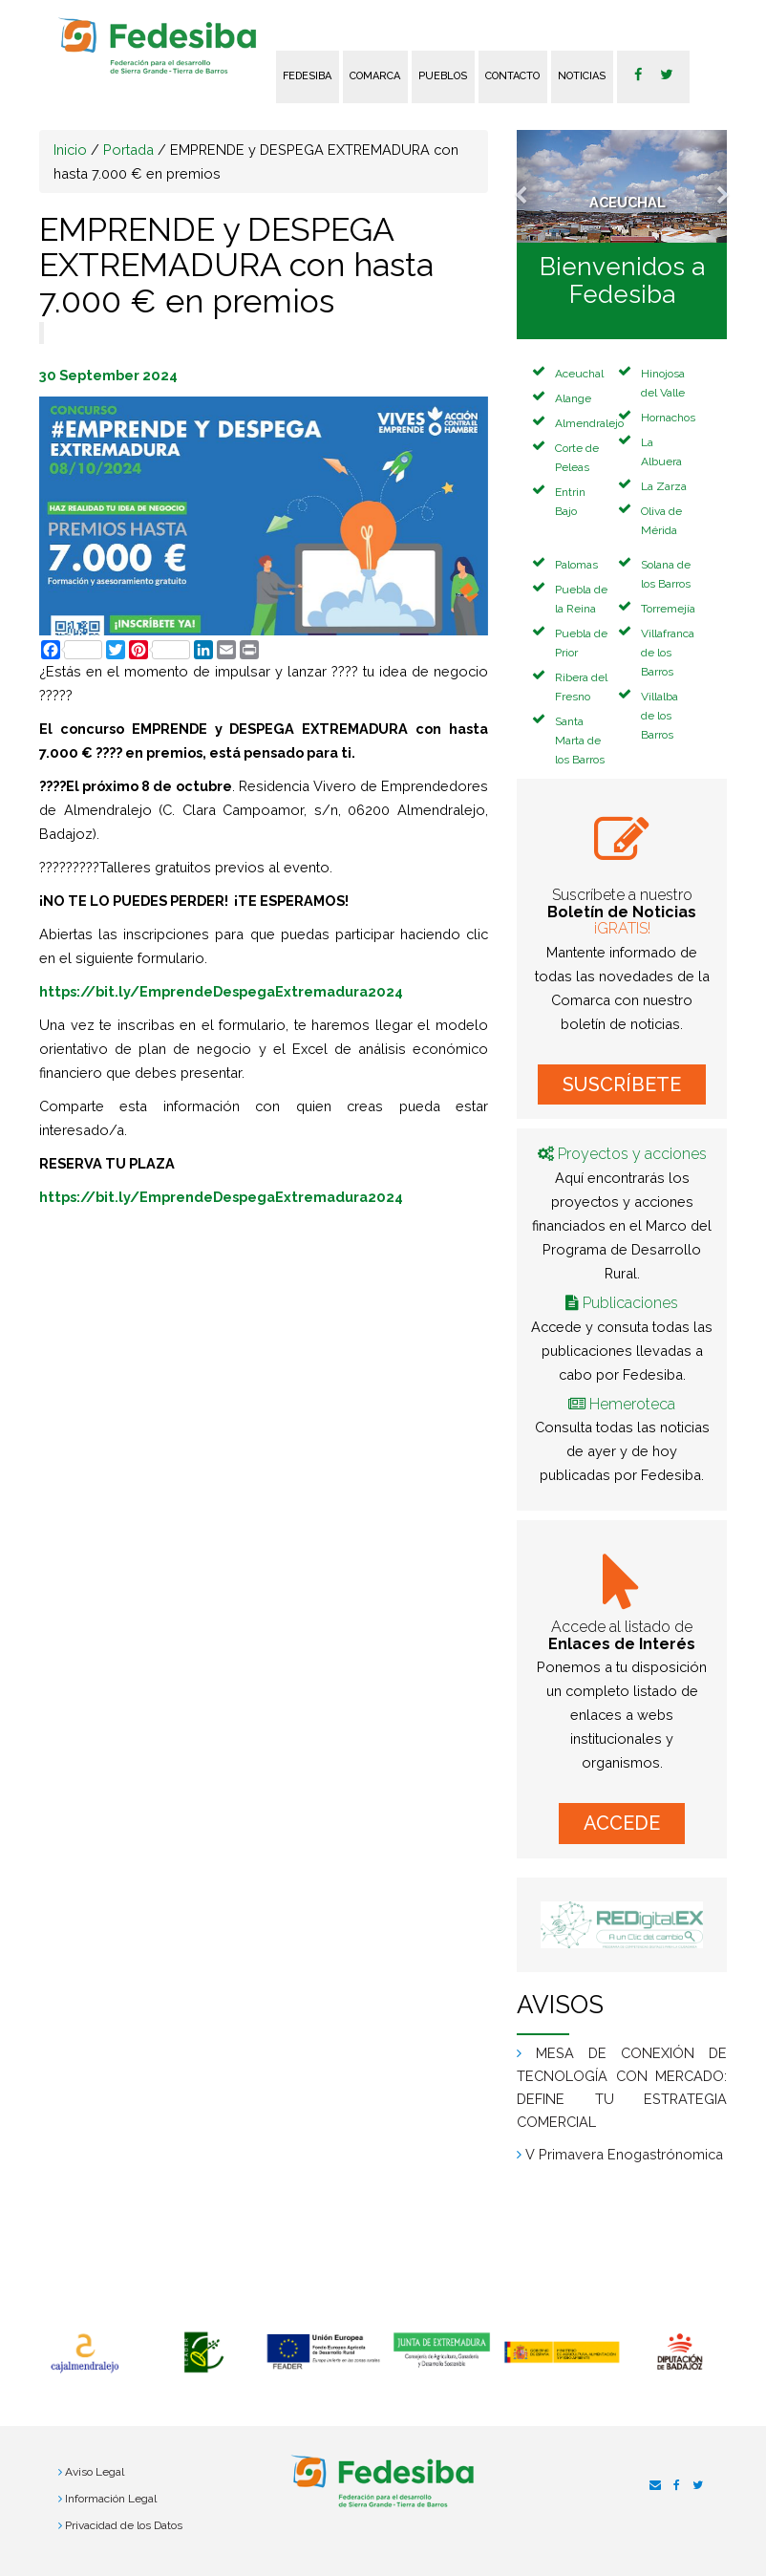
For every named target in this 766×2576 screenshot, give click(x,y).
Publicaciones (630, 1303)
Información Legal (111, 2498)
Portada (128, 149)
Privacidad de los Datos (123, 2525)
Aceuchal (579, 373)
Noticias (582, 76)
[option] (84, 2353)
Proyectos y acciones (632, 1154)
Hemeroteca (632, 1404)
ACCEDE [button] (622, 1823)
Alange (573, 398)
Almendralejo (589, 423)
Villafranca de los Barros (667, 652)
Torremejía (668, 608)
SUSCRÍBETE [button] (622, 1084)
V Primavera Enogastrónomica (624, 2154)
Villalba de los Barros (659, 715)
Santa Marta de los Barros (580, 740)
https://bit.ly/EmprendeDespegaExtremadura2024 (221, 991)
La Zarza (664, 486)
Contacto (512, 76)
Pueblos (442, 76)
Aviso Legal (94, 2472)
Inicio (70, 149)
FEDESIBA (307, 76)
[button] (532, 186)
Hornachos (668, 417)
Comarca (375, 76)
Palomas (576, 564)
